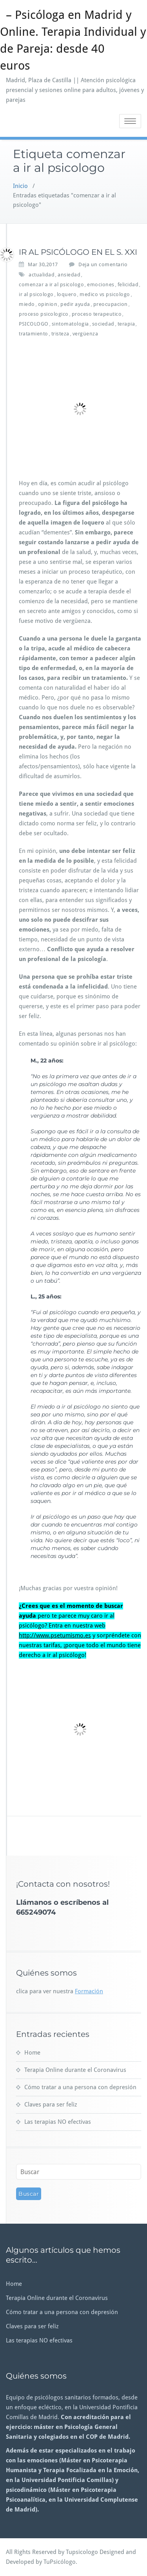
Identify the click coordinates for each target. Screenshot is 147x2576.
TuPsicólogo (60, 2561)
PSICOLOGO (34, 324)
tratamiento (33, 334)
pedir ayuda (75, 304)
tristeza (60, 334)
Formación (89, 1991)
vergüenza (85, 334)
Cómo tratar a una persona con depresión (80, 2087)
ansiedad (69, 275)
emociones (100, 284)
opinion (48, 304)
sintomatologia (70, 324)
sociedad (103, 324)
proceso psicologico (44, 314)
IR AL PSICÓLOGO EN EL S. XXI (78, 252)
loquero (67, 294)
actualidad (41, 275)
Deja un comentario (102, 264)
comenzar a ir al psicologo (51, 284)
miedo (27, 304)
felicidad (128, 284)
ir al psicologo (36, 294)
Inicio (20, 186)
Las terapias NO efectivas (57, 2121)
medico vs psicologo (105, 294)
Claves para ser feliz (50, 2104)
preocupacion (110, 304)
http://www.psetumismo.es (55, 1635)
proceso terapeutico (97, 314)
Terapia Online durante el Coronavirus (75, 2069)
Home (32, 2052)
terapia (126, 324)
